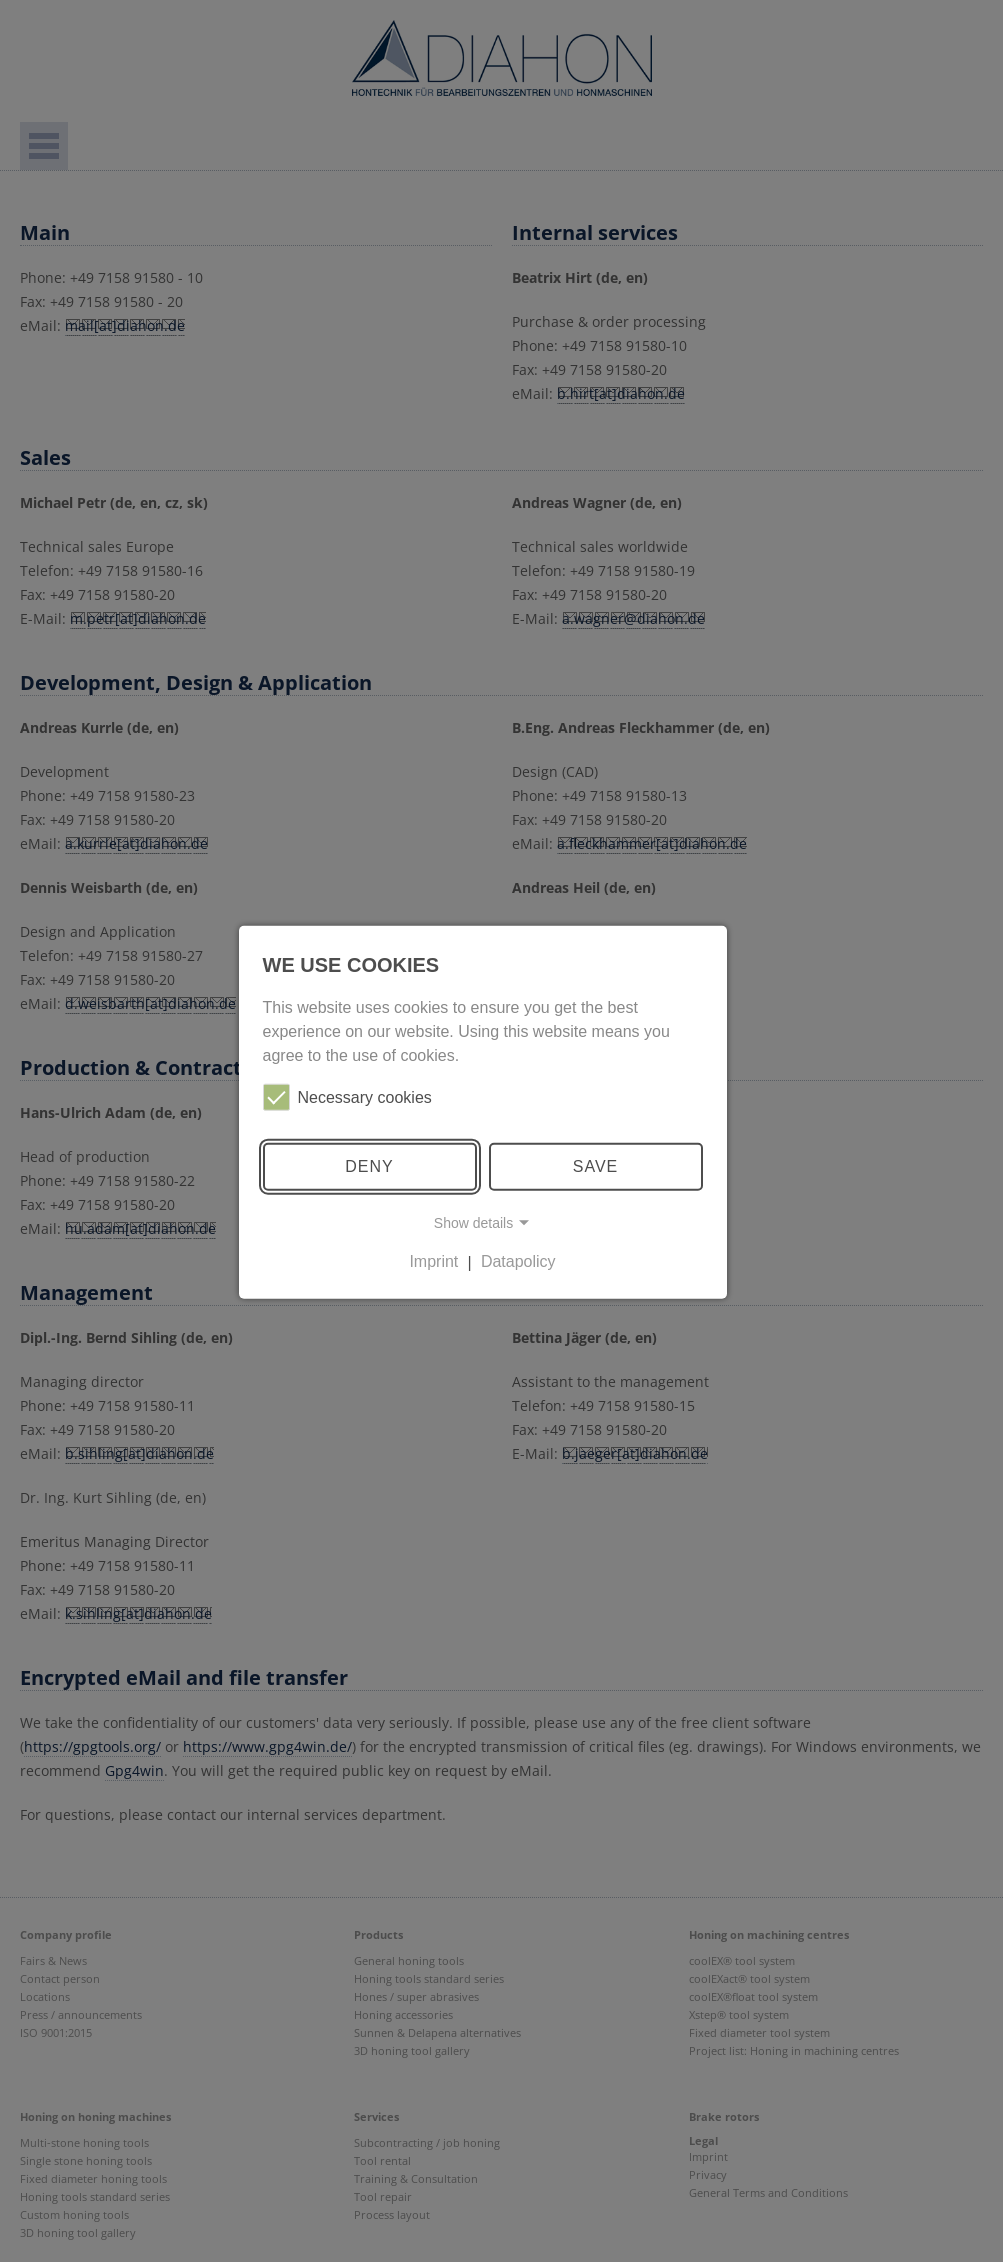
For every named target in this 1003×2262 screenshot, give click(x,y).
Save (596, 1166)
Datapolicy (518, 1261)
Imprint (433, 1261)
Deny (369, 1166)
